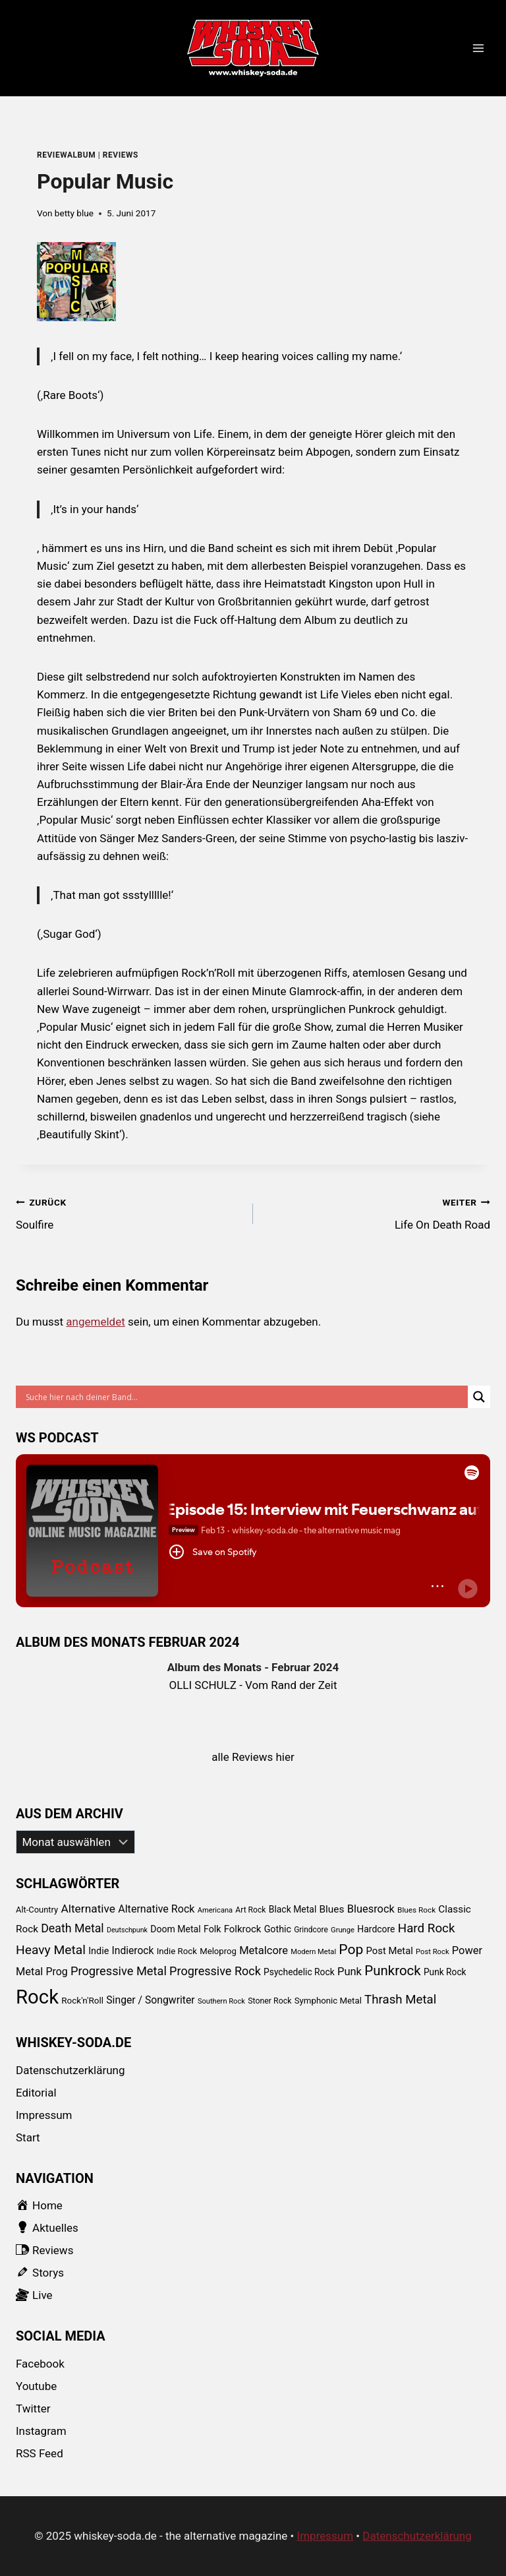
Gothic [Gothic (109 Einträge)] (277, 1929)
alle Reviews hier (253, 1756)
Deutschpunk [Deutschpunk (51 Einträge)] (127, 1930)
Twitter (33, 2408)
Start (28, 2137)
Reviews (120, 155)
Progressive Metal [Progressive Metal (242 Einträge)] (118, 1971)
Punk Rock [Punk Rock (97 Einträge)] (445, 1972)
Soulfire (129, 1212)
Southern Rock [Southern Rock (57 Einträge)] (221, 2001)
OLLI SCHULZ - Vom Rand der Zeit (253, 1685)
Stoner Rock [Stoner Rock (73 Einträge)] (269, 2001)
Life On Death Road (377, 1212)
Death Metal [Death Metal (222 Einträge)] (72, 1928)
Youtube (36, 2386)
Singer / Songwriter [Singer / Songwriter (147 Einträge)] (150, 2000)
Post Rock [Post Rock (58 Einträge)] (432, 1951)
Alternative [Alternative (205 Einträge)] (88, 1908)
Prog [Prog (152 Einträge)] (57, 1971)
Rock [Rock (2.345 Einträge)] (37, 1997)
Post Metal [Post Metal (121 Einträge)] (389, 1951)
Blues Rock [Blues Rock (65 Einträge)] (416, 1910)
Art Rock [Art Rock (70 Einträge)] (250, 1910)
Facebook (40, 2363)
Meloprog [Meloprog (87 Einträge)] (218, 1951)
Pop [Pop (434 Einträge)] (351, 1949)
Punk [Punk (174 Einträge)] (349, 1971)
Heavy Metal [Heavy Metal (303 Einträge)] (51, 1949)
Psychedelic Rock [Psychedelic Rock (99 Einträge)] (299, 1972)
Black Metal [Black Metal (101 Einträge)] (293, 1909)
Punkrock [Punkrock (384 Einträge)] (392, 1970)
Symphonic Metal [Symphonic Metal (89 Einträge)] (328, 2001)
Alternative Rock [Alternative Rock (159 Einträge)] (156, 1909)
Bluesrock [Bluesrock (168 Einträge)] (371, 1909)
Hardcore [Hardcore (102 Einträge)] (376, 1929)
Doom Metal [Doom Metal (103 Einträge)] (175, 1929)
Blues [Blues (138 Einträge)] (332, 1909)
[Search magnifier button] (479, 1397)
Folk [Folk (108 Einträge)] (212, 1929)
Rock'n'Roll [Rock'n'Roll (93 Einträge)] (82, 2000)
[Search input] (245, 1397)
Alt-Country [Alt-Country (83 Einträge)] (37, 1910)
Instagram (41, 2431)
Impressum (44, 2115)
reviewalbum (66, 155)
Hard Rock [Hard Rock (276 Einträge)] (426, 1928)
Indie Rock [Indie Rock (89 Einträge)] (177, 1951)
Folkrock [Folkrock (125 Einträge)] (243, 1929)
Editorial (36, 2092)
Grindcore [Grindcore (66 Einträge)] (311, 1929)
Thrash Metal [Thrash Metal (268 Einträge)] (400, 1999)
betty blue (74, 213)
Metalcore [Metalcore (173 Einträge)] (263, 1950)
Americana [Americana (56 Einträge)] (215, 1910)
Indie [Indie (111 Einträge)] (98, 1951)
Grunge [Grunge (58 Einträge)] (342, 1930)
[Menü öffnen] (478, 48)
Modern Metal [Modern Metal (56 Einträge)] (313, 1951)
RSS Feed (39, 2453)
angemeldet (95, 1321)
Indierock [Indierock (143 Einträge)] (133, 1950)
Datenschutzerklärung (70, 2070)
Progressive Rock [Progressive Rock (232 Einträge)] (215, 1971)
